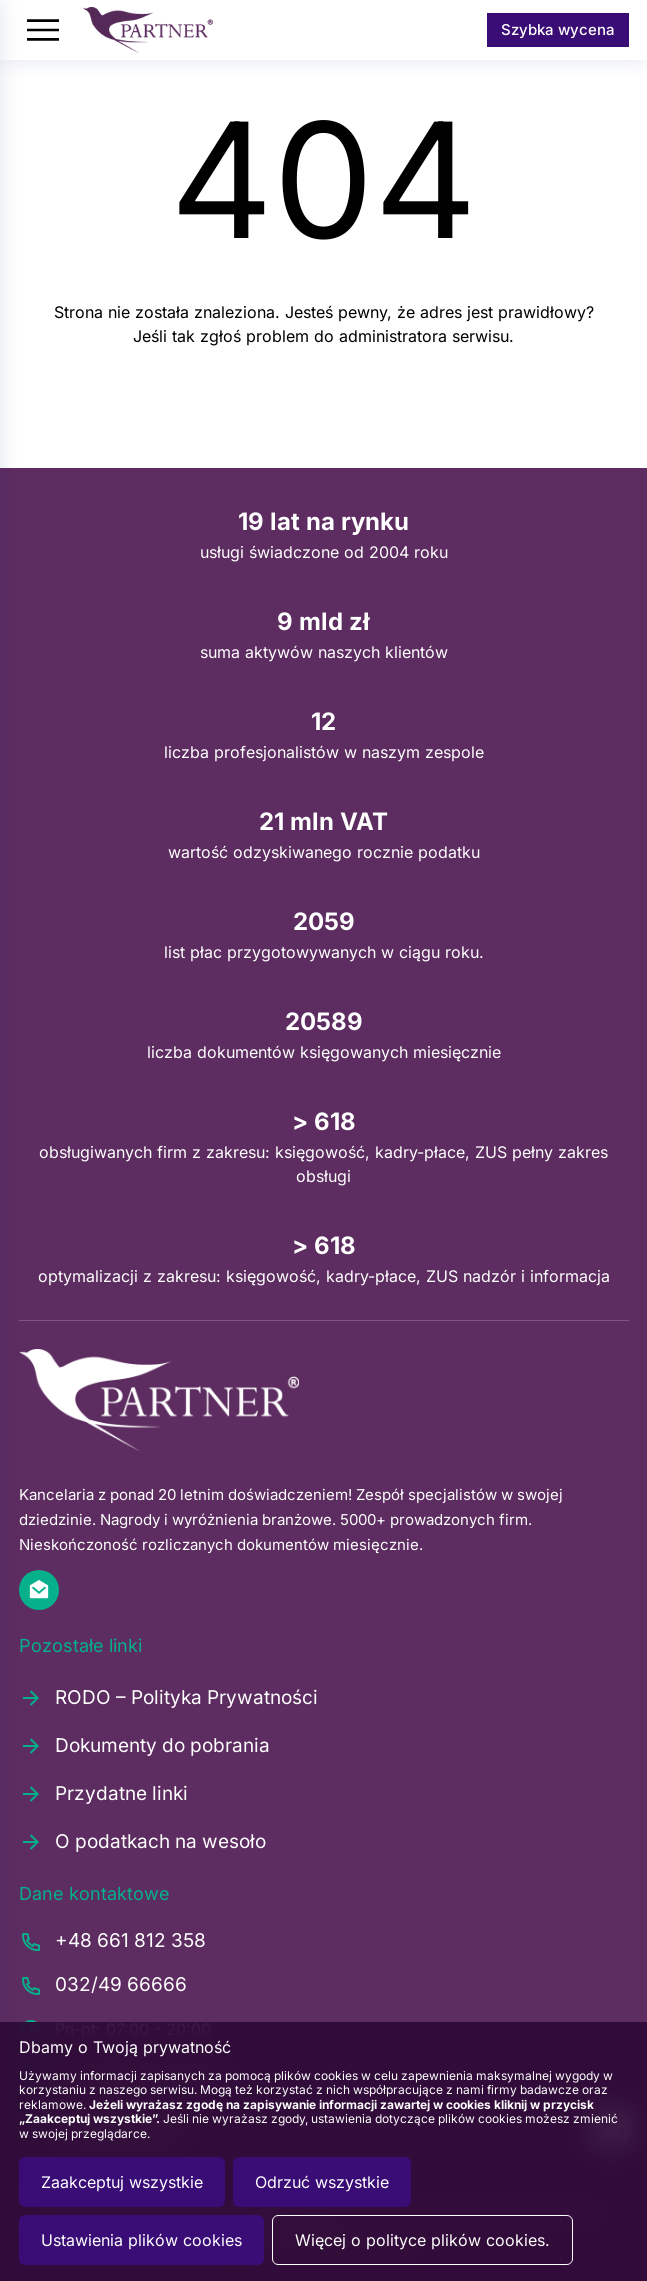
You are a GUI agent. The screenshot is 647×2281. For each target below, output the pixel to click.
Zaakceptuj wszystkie (122, 2182)
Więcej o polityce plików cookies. (422, 2240)
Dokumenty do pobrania (144, 1746)
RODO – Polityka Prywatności (168, 1698)
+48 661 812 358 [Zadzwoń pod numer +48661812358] (112, 1942)
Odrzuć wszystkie (322, 2182)
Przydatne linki (103, 1794)
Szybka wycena (558, 29)
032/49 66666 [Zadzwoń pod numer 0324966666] (103, 1986)
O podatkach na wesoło (142, 1842)
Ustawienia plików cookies (141, 2240)
